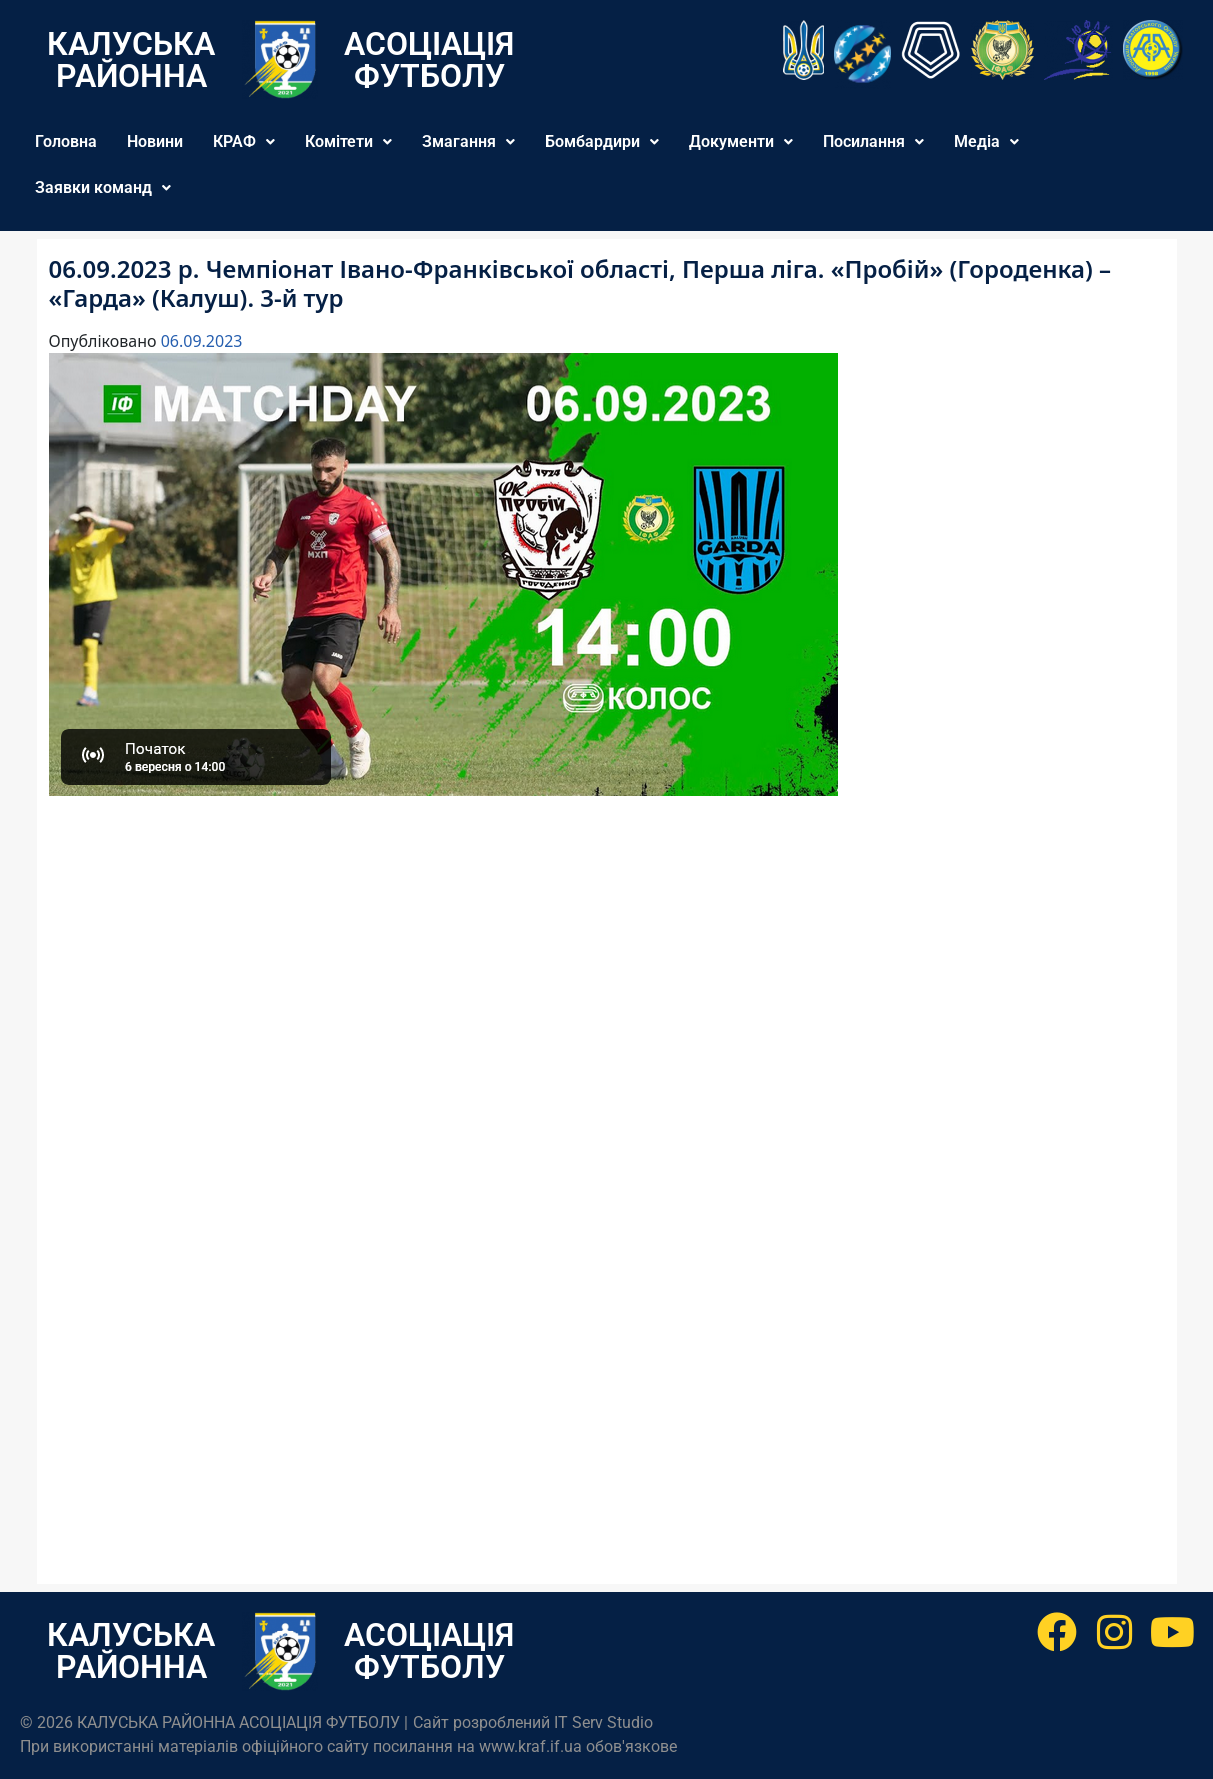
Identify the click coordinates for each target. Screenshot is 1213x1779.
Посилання (873, 141)
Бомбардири (602, 141)
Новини (155, 141)
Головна (66, 141)
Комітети (348, 141)
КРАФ (244, 141)
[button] (244, 142)
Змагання (468, 141)
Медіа (986, 141)
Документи (741, 141)
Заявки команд (103, 187)
